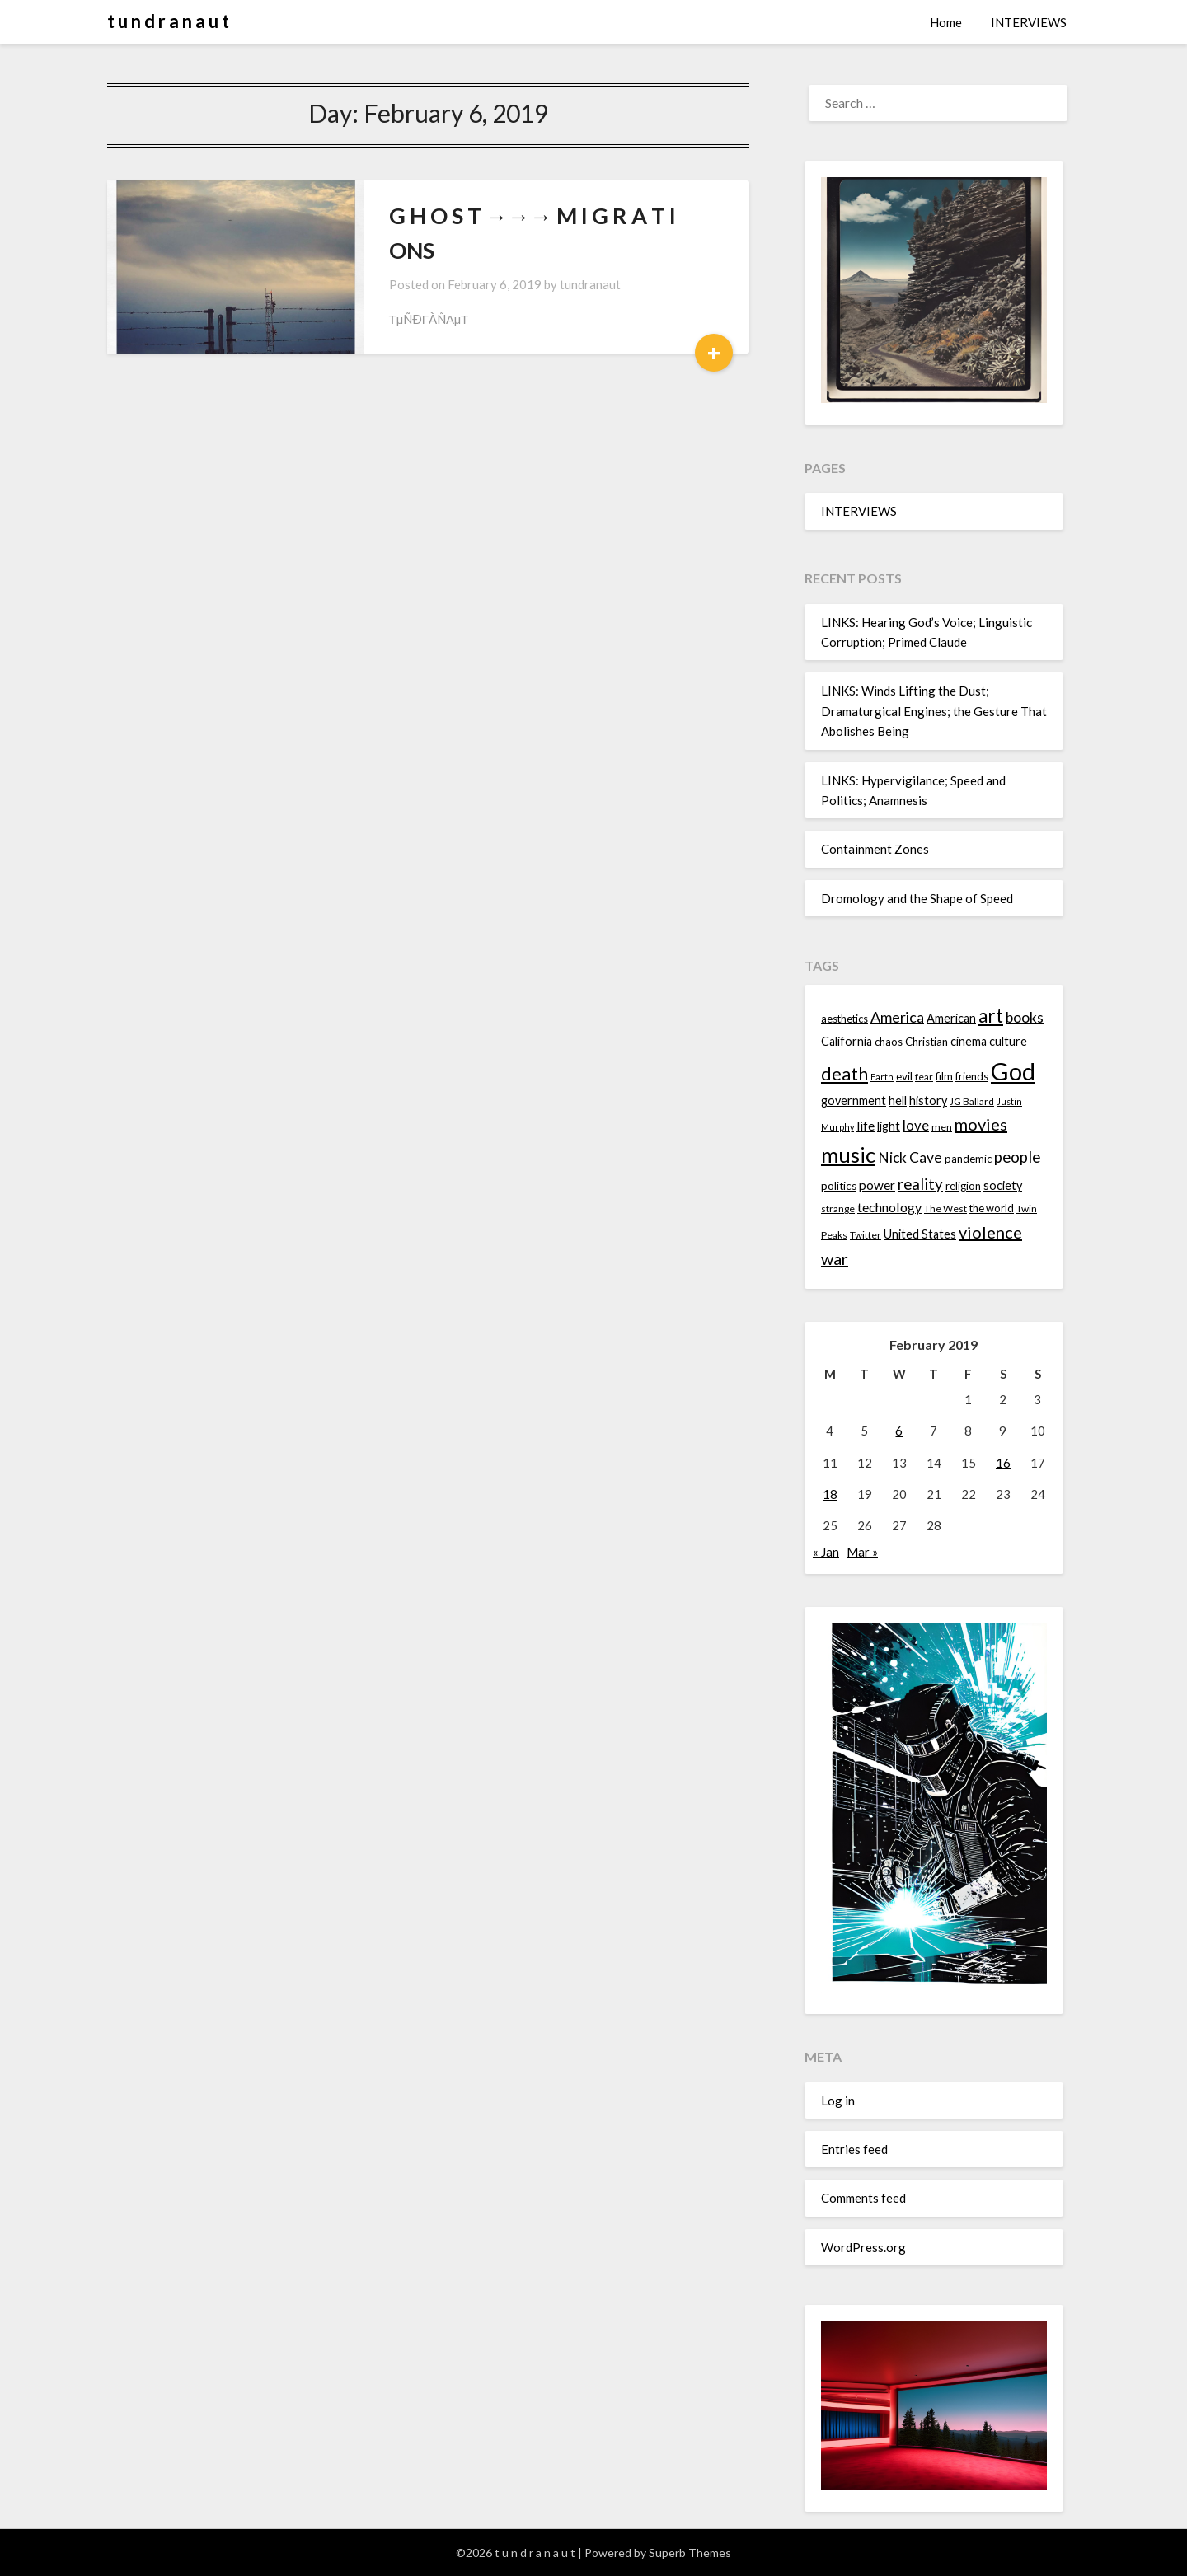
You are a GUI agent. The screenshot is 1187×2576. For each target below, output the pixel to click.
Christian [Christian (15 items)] (926, 1041)
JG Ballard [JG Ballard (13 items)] (972, 1101)
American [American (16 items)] (951, 1018)
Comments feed (863, 2197)
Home (946, 22)
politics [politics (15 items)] (838, 1185)
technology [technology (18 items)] (889, 1207)
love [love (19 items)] (916, 1125)
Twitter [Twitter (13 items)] (865, 1235)
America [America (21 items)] (897, 1017)
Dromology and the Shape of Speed (917, 898)
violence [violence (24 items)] (990, 1232)
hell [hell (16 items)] (898, 1101)
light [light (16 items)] (888, 1126)
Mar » (862, 1551)
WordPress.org (863, 2247)
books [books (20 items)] (1025, 1017)
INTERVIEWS (1029, 22)
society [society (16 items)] (1002, 1185)
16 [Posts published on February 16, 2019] (1003, 1462)
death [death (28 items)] (844, 1073)
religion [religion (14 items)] (963, 1185)
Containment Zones (875, 848)
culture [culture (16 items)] (1008, 1041)
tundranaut (590, 284)
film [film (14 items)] (944, 1076)
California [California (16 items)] (846, 1041)
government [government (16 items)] (853, 1101)
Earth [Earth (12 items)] (882, 1076)
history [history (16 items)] (928, 1101)
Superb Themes (690, 2553)
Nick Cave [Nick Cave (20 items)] (910, 1157)
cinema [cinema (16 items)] (968, 1041)
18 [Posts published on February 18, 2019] (830, 1494)
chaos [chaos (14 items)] (889, 1041)
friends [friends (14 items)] (971, 1076)
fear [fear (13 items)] (924, 1076)
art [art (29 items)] (990, 1016)
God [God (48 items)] (1013, 1070)
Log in (838, 2100)
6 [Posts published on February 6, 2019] (899, 1430)
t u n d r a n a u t (168, 21)
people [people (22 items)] (1017, 1157)
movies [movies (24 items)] (981, 1124)
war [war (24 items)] (834, 1258)
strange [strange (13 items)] (838, 1208)
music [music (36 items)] (848, 1154)
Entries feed (854, 2149)
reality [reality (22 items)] (920, 1184)
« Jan (826, 1551)
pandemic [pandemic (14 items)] (968, 1158)
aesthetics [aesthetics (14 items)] (844, 1018)
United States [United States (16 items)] (920, 1234)
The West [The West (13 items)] (945, 1208)
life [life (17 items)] (865, 1125)
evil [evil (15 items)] (904, 1076)
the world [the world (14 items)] (991, 1208)
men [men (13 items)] (941, 1127)
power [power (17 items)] (877, 1185)
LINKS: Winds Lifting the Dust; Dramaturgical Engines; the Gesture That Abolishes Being (934, 710)
